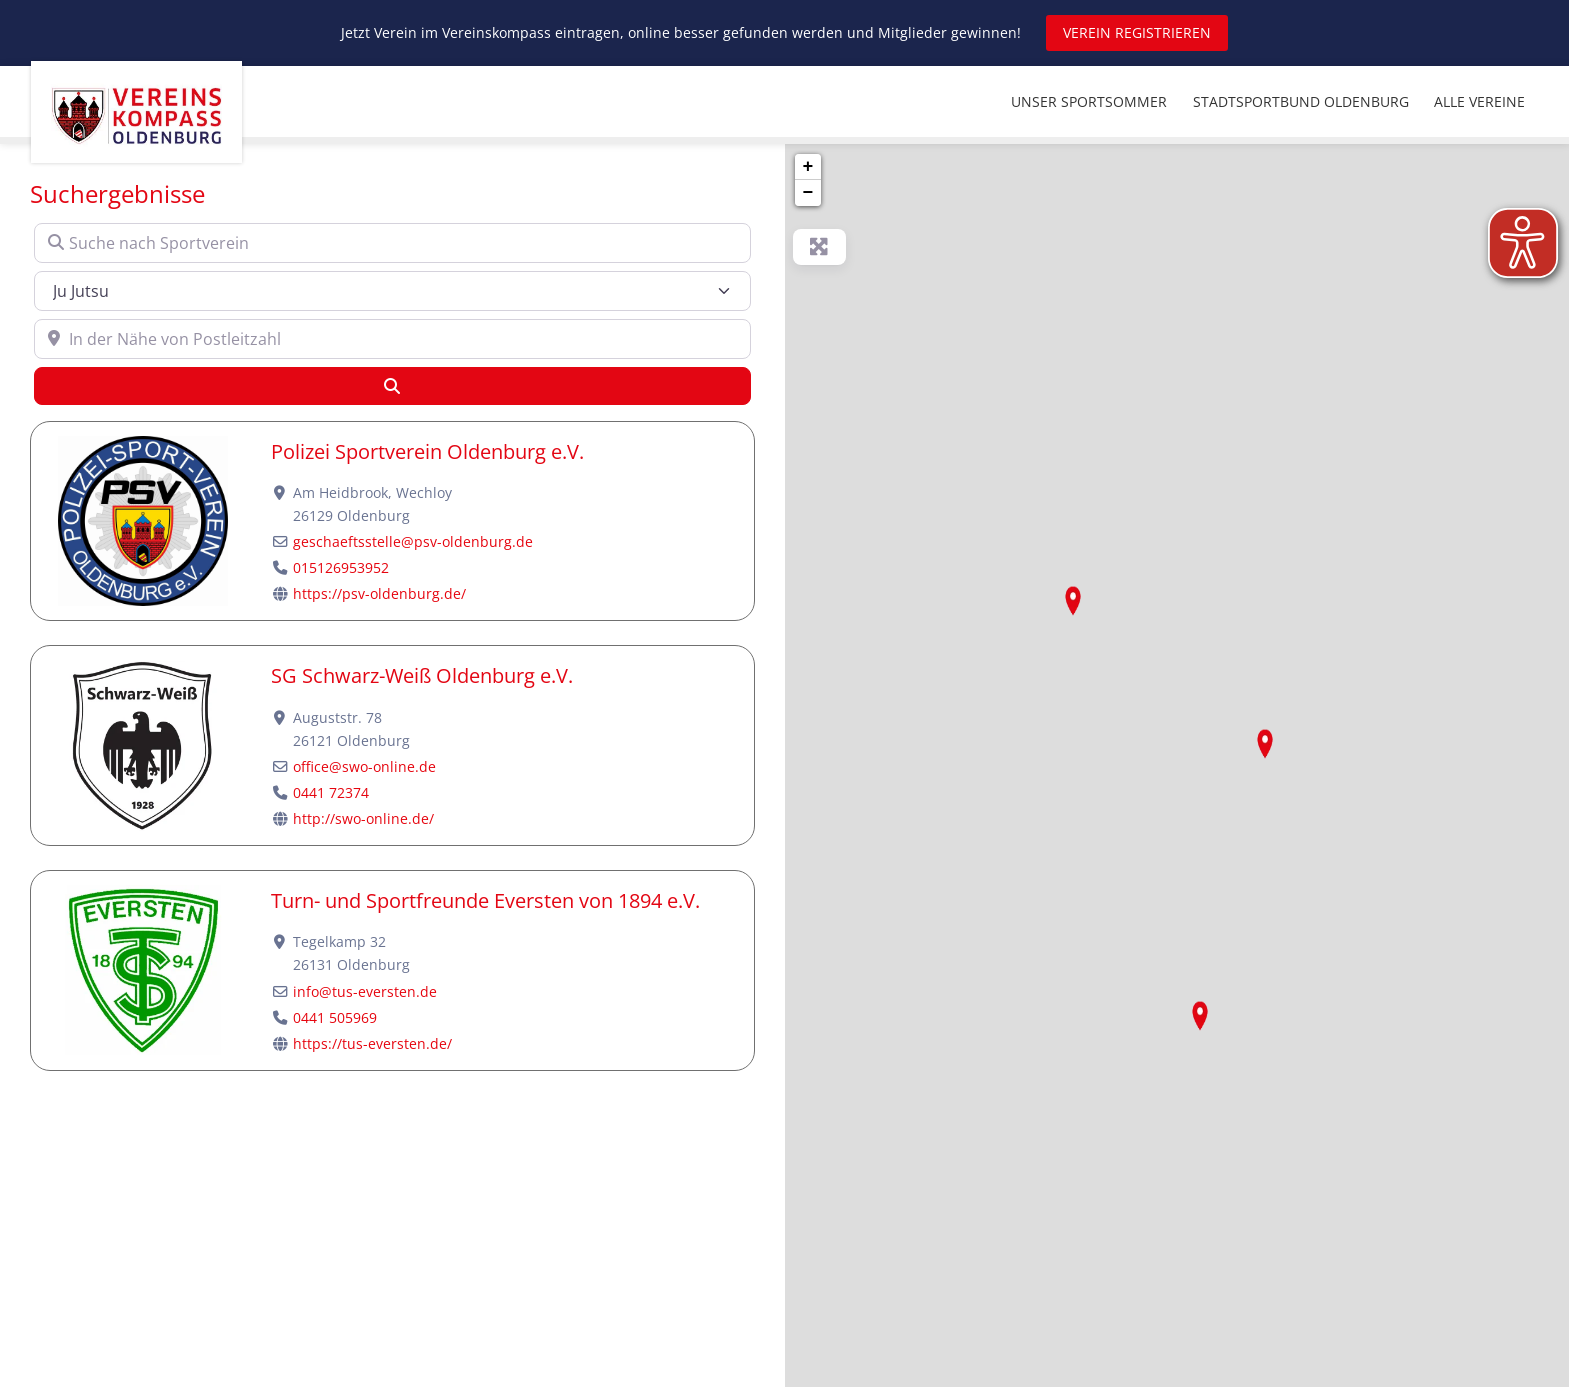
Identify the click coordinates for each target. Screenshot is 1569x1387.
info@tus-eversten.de (365, 991)
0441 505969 (335, 1017)
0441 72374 (331, 792)
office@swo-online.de (364, 766)
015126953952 (341, 567)
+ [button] (808, 167)
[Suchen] (392, 386)
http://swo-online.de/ (363, 818)
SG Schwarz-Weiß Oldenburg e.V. (422, 675)
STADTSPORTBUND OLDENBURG (1301, 101)
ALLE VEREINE (1479, 101)
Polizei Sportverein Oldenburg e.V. (427, 451)
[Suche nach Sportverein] (392, 243)
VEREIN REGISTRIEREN (1137, 32)
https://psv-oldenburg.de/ (379, 593)
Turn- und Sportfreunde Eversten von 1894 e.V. (485, 900)
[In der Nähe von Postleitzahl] (392, 339)
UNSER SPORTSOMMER (1089, 101)
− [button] (808, 193)
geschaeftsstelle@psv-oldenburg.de (413, 541)
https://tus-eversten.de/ (372, 1043)
